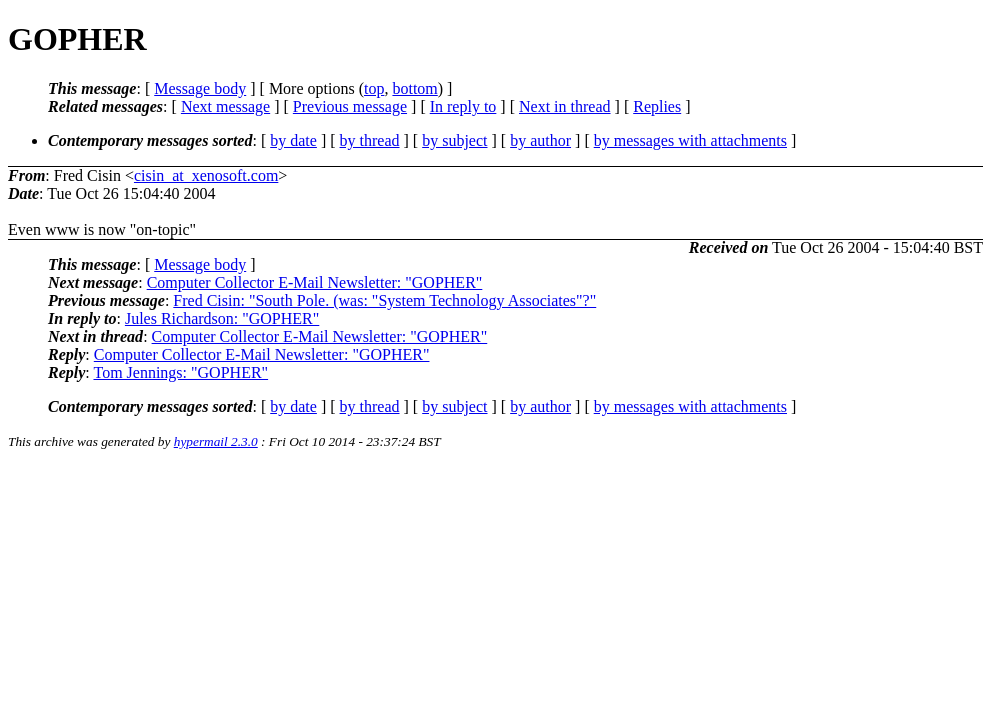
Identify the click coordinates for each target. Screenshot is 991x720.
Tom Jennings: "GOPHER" (180, 372)
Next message (225, 106)
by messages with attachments (690, 140)
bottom (414, 88)
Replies (657, 106)
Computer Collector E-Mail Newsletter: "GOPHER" (315, 282)
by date (293, 140)
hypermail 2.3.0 (216, 441)
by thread (370, 140)
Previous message (350, 106)
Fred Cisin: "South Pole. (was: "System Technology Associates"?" (384, 300)
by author (540, 140)
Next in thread (565, 106)
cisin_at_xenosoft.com (206, 175)
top (374, 88)
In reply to (463, 106)
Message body (200, 88)
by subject (454, 140)
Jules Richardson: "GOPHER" (222, 318)
